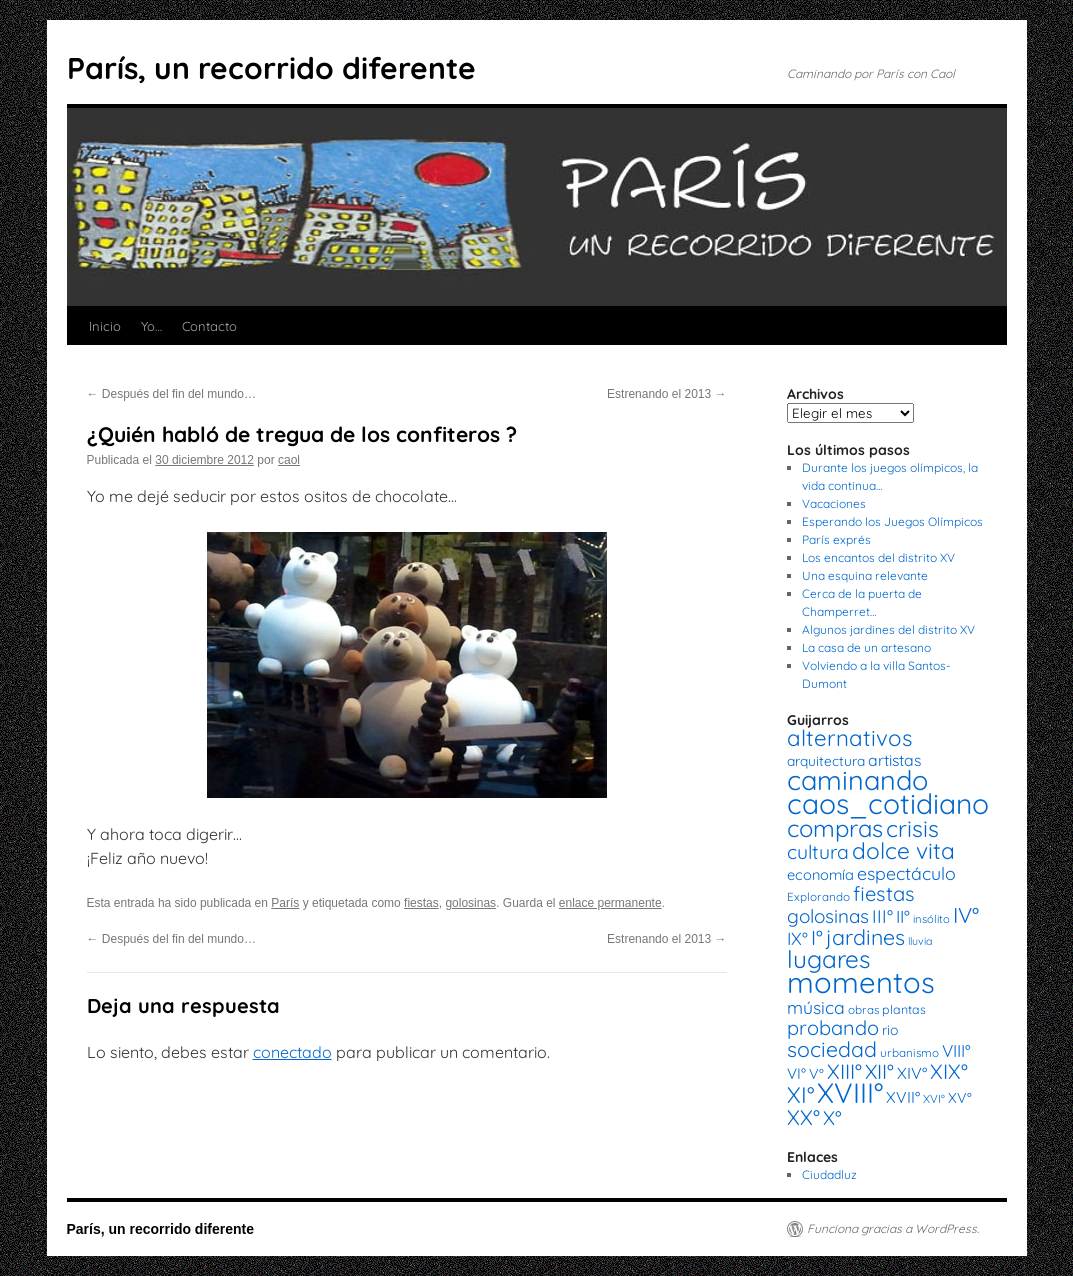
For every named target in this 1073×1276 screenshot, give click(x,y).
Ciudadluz (829, 1174)
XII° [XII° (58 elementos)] (879, 1071)
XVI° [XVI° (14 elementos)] (934, 1098)
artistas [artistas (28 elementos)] (894, 760)
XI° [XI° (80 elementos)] (800, 1094)
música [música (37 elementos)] (816, 1007)
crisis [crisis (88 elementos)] (912, 828)
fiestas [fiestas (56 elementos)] (884, 893)
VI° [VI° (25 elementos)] (796, 1073)
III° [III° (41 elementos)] (882, 916)
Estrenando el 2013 (666, 394)
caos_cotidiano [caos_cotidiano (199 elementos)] (888, 803)
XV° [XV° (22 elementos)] (960, 1098)
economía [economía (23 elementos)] (820, 874)
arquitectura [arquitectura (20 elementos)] (826, 760)
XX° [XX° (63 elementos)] (803, 1117)
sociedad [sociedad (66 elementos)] (832, 1049)
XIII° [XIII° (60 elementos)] (844, 1071)
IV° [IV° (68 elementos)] (966, 915)
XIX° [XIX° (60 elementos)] (949, 1071)
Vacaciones (834, 503)
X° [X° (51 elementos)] (832, 1117)
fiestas (421, 903)
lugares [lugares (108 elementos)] (828, 959)
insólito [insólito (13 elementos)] (931, 919)
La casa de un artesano (866, 647)
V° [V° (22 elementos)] (816, 1074)
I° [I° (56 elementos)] (817, 937)
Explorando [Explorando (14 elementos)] (818, 896)
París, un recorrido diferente (271, 68)
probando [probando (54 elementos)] (833, 1027)
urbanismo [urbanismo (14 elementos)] (909, 1052)
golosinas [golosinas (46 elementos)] (828, 916)
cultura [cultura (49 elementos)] (818, 852)
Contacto (209, 326)
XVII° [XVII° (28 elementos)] (903, 1097)
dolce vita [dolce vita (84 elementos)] (903, 850)
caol (289, 460)
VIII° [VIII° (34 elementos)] (956, 1050)
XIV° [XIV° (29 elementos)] (912, 1073)
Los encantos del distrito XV (878, 557)
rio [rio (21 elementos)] (890, 1030)
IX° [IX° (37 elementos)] (797, 938)
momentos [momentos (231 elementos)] (861, 982)
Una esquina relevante (865, 575)
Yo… (151, 326)
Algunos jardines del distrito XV (888, 629)
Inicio (105, 326)
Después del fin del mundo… (171, 394)
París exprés (836, 539)
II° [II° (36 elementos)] (903, 916)
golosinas (470, 903)
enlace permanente (610, 903)
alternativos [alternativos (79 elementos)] (849, 738)
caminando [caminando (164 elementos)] (857, 780)
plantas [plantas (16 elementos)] (904, 1009)
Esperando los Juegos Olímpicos (892, 521)
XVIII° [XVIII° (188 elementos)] (850, 1092)
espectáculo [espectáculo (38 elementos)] (906, 873)
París (285, 903)
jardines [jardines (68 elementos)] (865, 937)
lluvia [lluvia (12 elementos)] (920, 941)
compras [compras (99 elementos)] (835, 828)
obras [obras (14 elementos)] (863, 1009)
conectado (292, 1052)
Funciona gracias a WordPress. (893, 1228)
